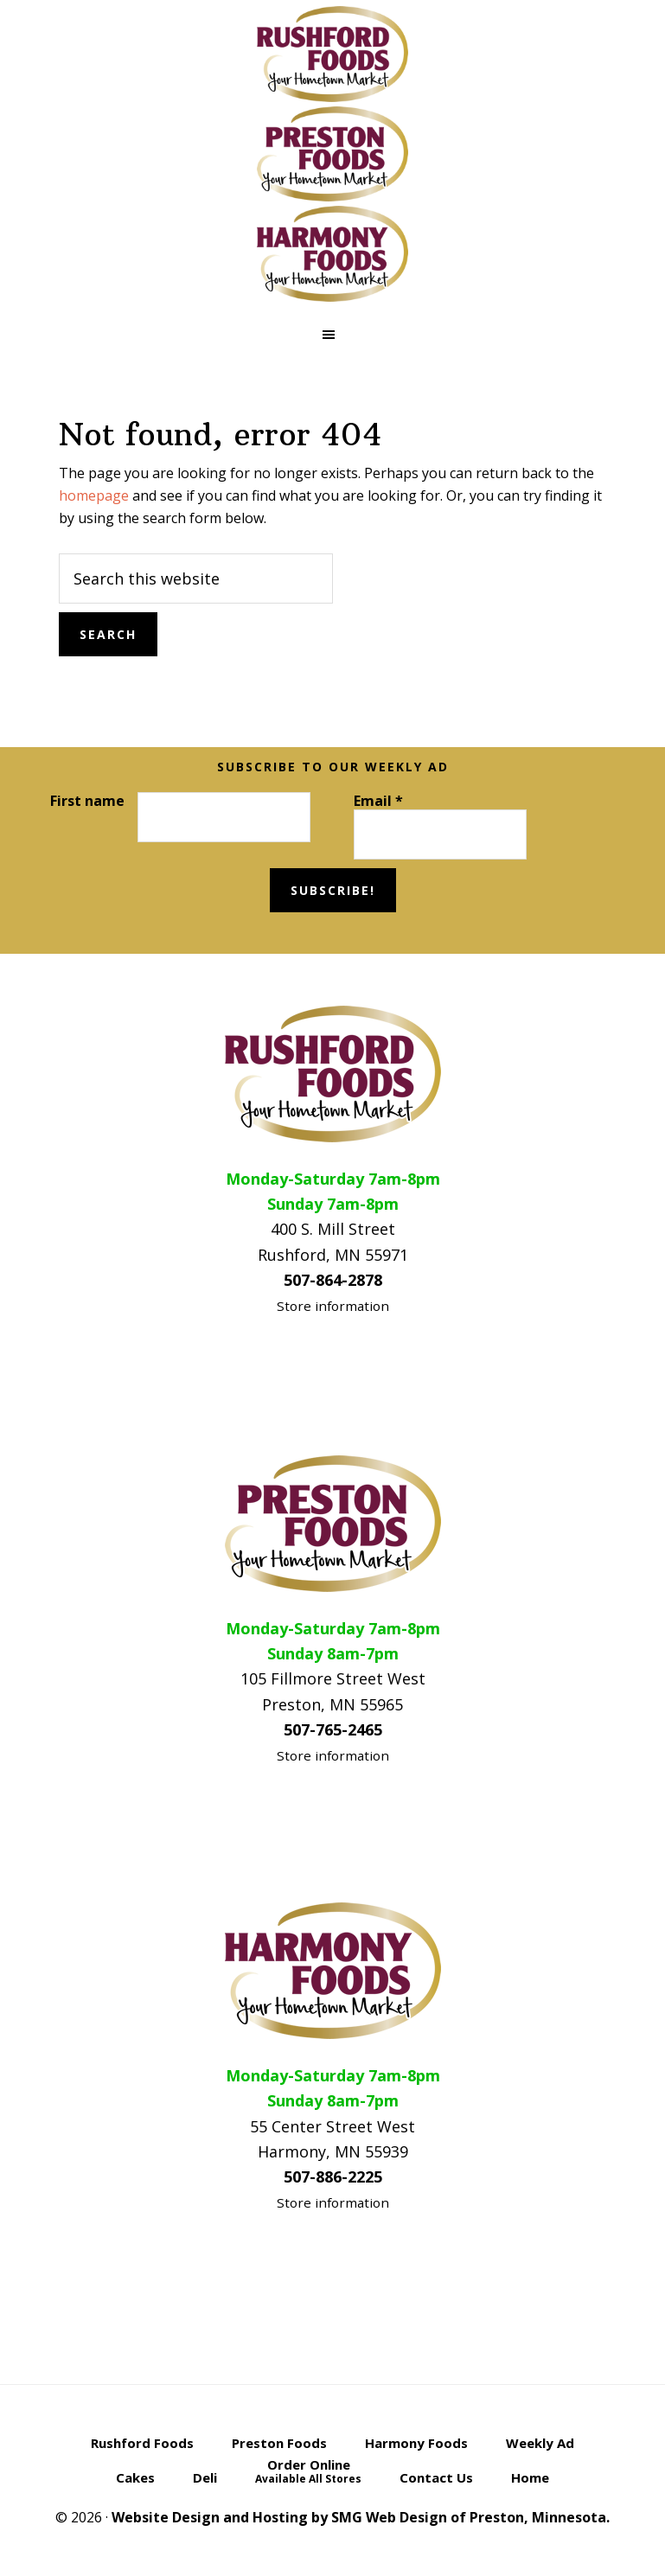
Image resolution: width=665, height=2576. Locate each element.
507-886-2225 (333, 2176)
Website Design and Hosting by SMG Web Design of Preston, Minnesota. (361, 2517)
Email (378, 800)
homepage (94, 495)
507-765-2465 (333, 1729)
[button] (332, 334)
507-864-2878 (333, 1279)
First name (87, 800)
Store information (333, 1305)
